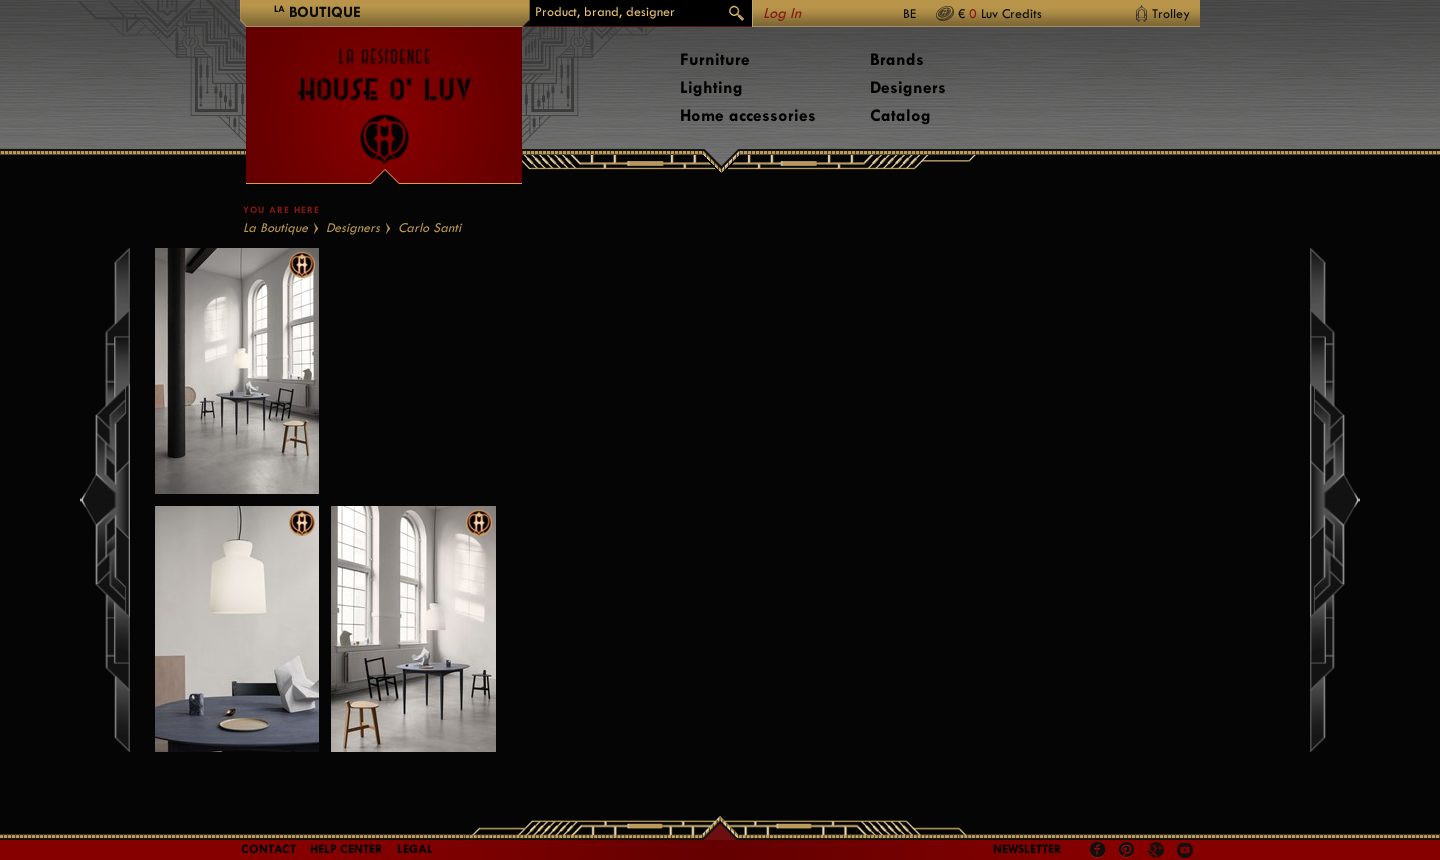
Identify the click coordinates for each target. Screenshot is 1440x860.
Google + (1158, 851)
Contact (268, 849)
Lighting (711, 87)
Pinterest (1127, 850)
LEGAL (415, 849)
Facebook (1098, 850)
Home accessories (748, 115)
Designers (908, 87)
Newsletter (1027, 849)
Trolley (1171, 13)
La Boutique (275, 227)
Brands (897, 59)
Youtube (1185, 850)
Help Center (346, 849)
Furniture (715, 59)
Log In (782, 13)
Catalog (900, 115)
